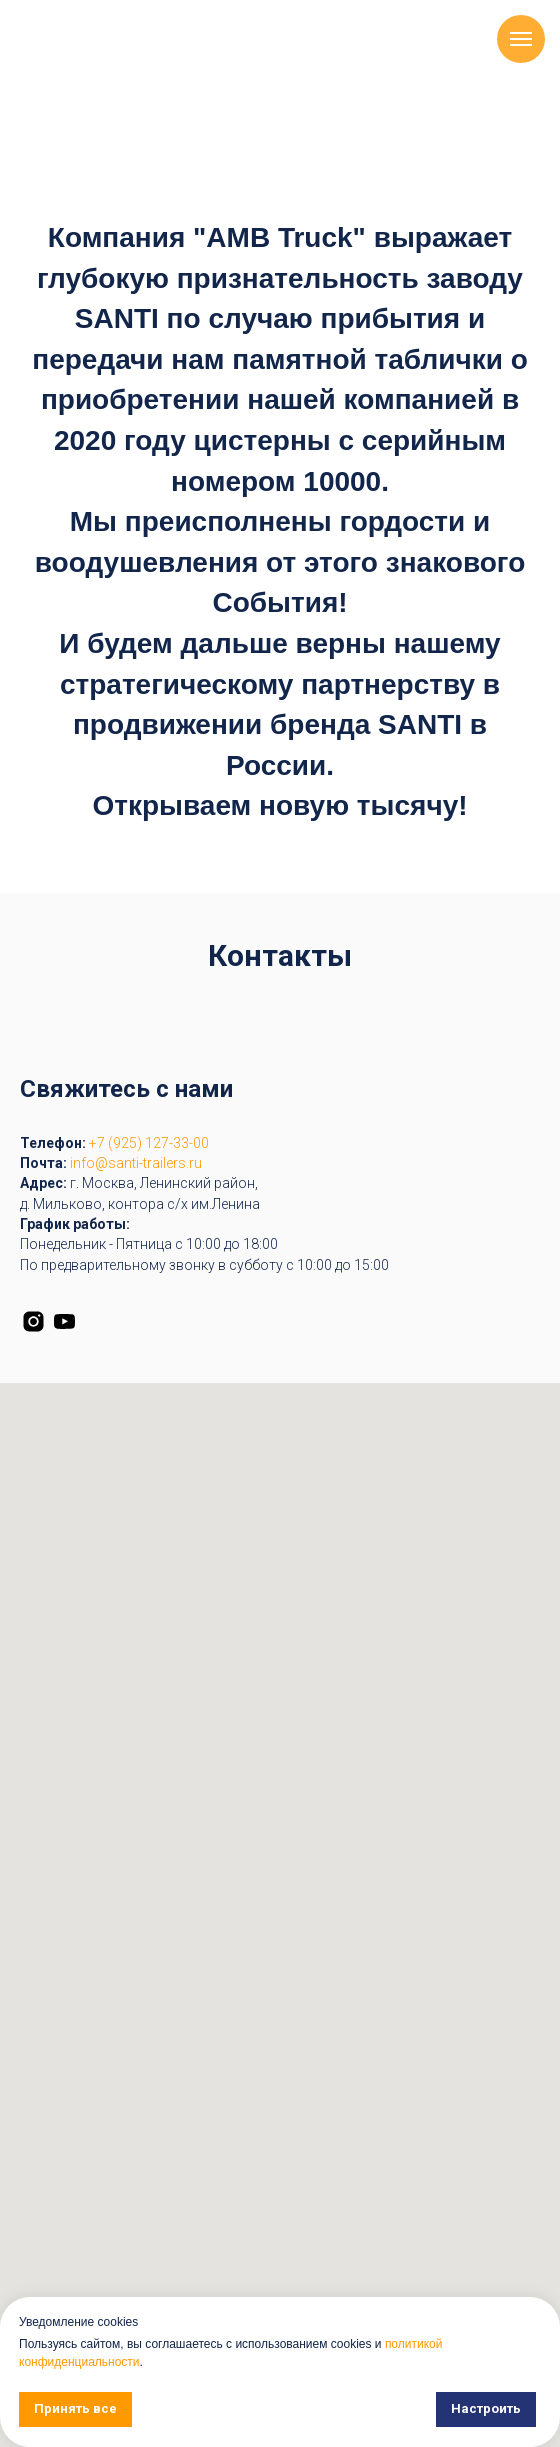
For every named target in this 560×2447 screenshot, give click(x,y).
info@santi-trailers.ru (136, 1163)
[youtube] (64, 1321)
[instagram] (33, 1321)
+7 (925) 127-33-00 (149, 1143)
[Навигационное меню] (521, 39)
